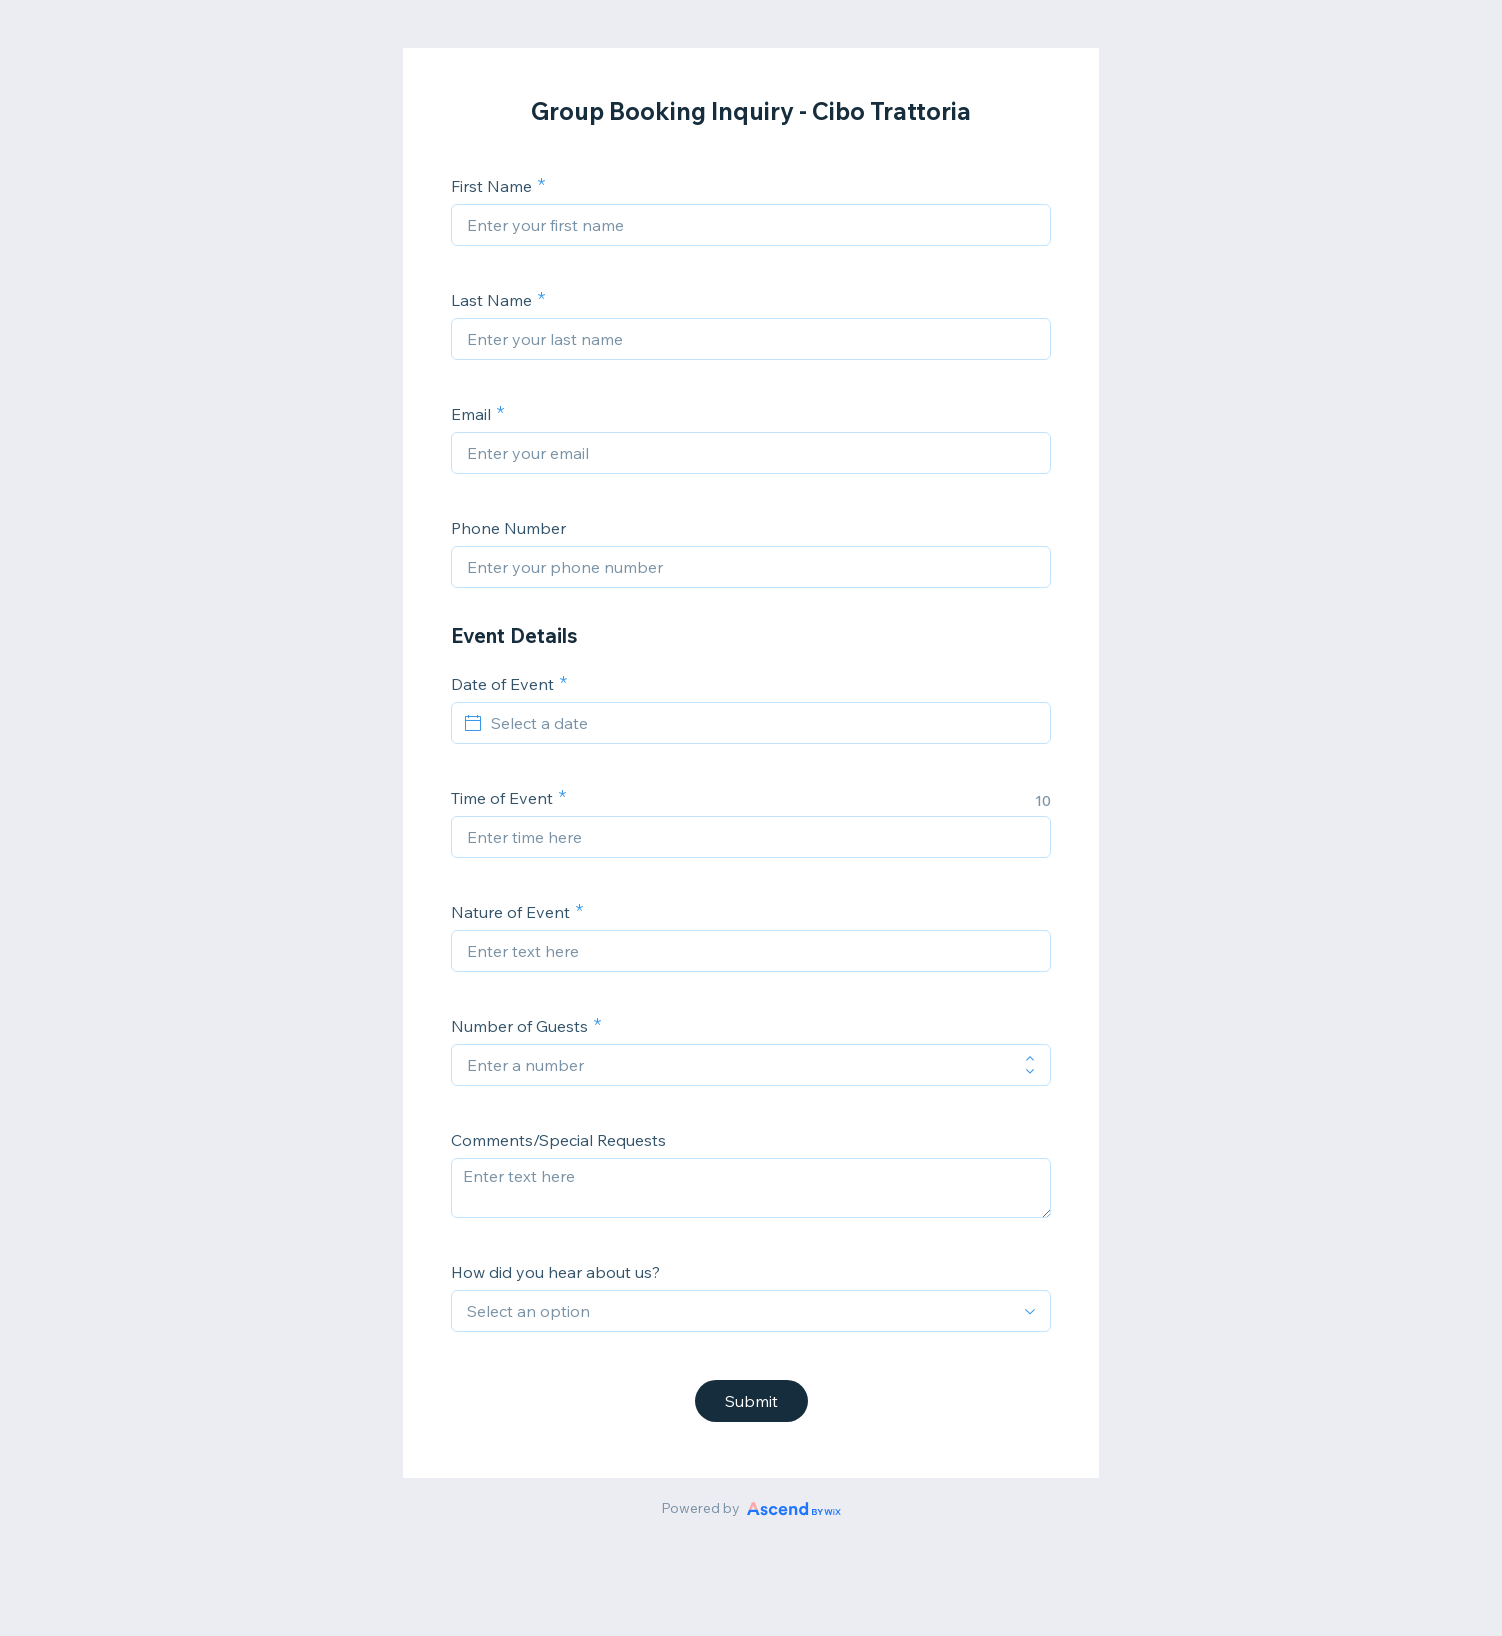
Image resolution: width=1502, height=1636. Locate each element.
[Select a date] (763, 723)
